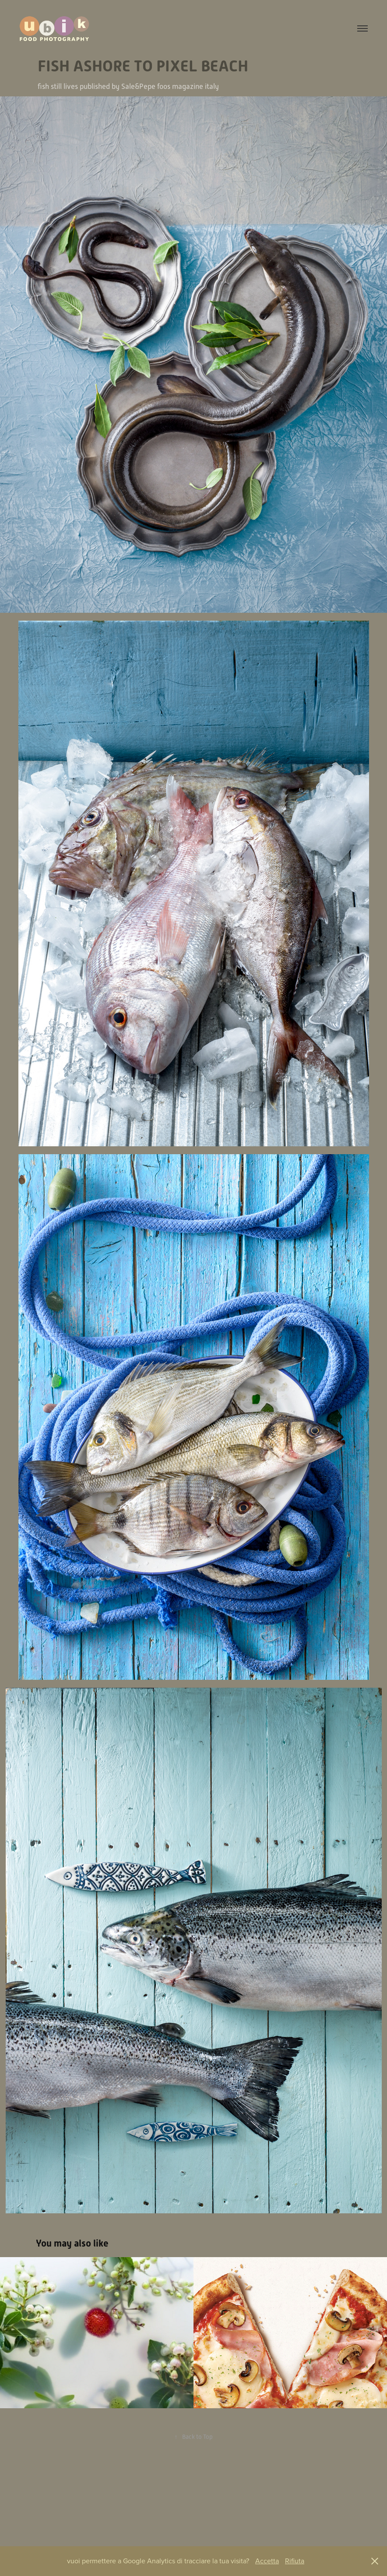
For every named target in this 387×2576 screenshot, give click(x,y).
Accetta (267, 2560)
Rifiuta (294, 2560)
